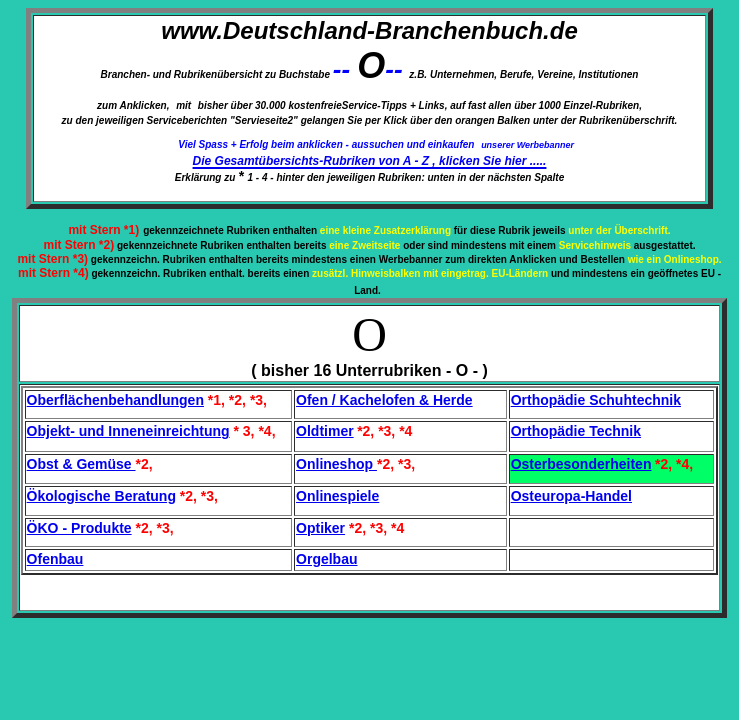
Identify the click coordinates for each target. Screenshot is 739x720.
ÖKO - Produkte (79, 528)
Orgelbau (326, 559)
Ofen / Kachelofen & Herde (384, 400)
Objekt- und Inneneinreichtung (128, 431)
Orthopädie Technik (576, 431)
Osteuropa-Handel (571, 496)
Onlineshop (336, 464)
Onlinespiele (337, 496)
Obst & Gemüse (81, 464)
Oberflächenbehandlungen (115, 400)
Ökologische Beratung (101, 496)
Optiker (320, 528)
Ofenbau (55, 559)
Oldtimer (325, 431)
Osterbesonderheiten (581, 464)
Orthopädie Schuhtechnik (596, 400)
